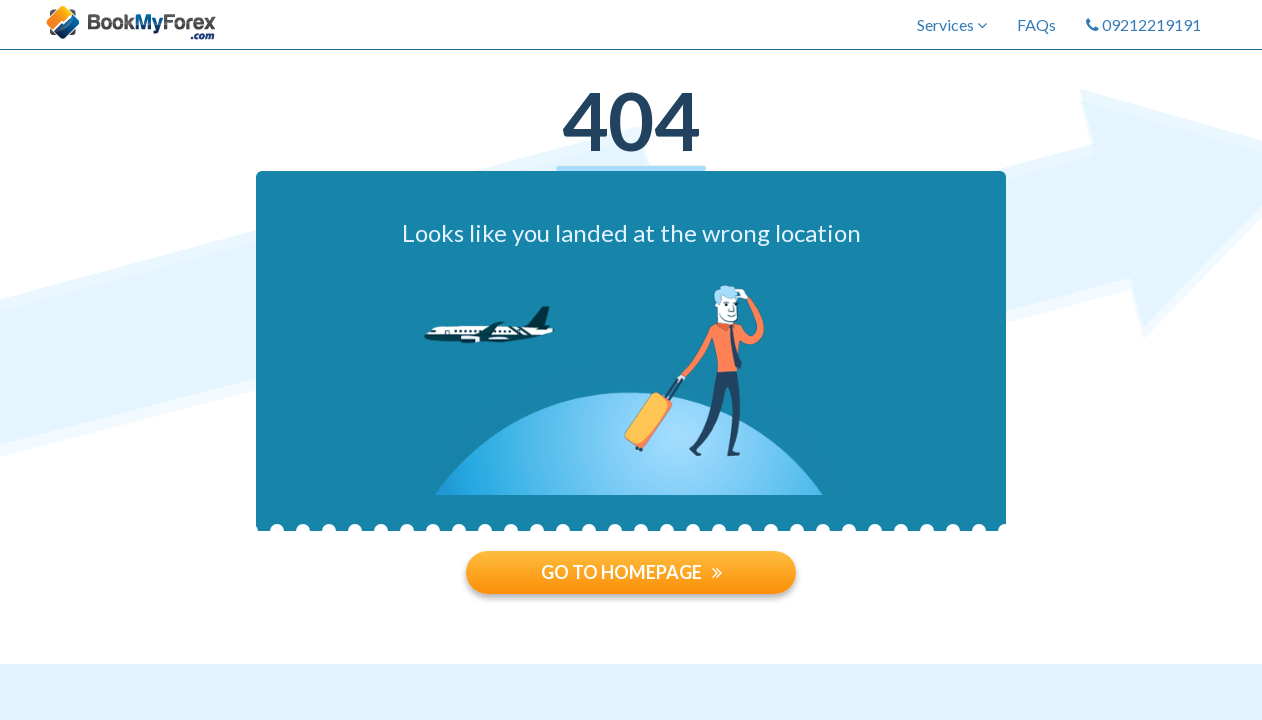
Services (952, 24)
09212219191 (1143, 24)
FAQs (1036, 24)
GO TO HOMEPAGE (631, 572)
